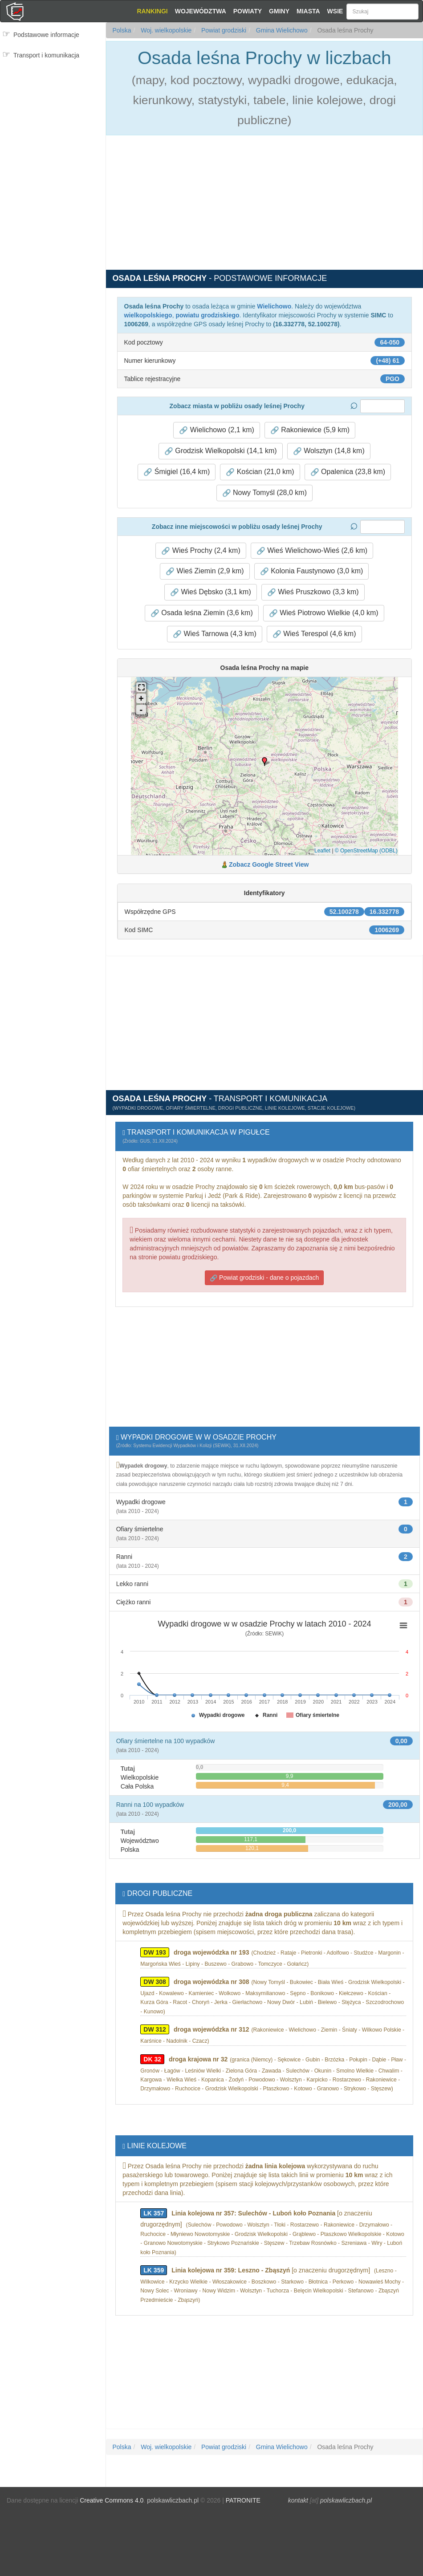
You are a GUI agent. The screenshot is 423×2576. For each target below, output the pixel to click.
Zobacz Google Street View (269, 864)
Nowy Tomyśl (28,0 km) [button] (264, 493)
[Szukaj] (382, 12)
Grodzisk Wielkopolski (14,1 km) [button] (220, 451)
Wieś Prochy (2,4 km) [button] (200, 551)
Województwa (200, 11)
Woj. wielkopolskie (165, 30)
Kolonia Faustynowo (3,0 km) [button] (311, 571)
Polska (122, 30)
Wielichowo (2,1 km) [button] (216, 430)
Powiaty (247, 11)
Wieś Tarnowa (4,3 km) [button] (214, 634)
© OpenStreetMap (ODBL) (366, 851)
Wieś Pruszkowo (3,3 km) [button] (313, 592)
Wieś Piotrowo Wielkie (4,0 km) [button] (323, 613)
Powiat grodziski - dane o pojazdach (264, 1278)
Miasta (308, 11)
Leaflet (322, 851)
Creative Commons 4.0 (111, 2500)
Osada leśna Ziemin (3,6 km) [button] (201, 613)
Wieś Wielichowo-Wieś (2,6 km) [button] (311, 551)
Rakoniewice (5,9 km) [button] (310, 430)
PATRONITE (243, 2500)
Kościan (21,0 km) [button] (260, 472)
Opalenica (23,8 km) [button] (348, 472)
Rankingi (152, 11)
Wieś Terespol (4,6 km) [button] (314, 634)
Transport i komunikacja (46, 55)
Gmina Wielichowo (281, 30)
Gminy (279, 11)
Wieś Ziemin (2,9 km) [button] (205, 571)
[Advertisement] (52, 118)
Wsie (335, 11)
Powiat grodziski (222, 30)
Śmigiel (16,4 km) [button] (176, 472)
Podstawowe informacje (46, 34)
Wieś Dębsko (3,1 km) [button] (210, 592)
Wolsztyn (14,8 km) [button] (329, 451)
